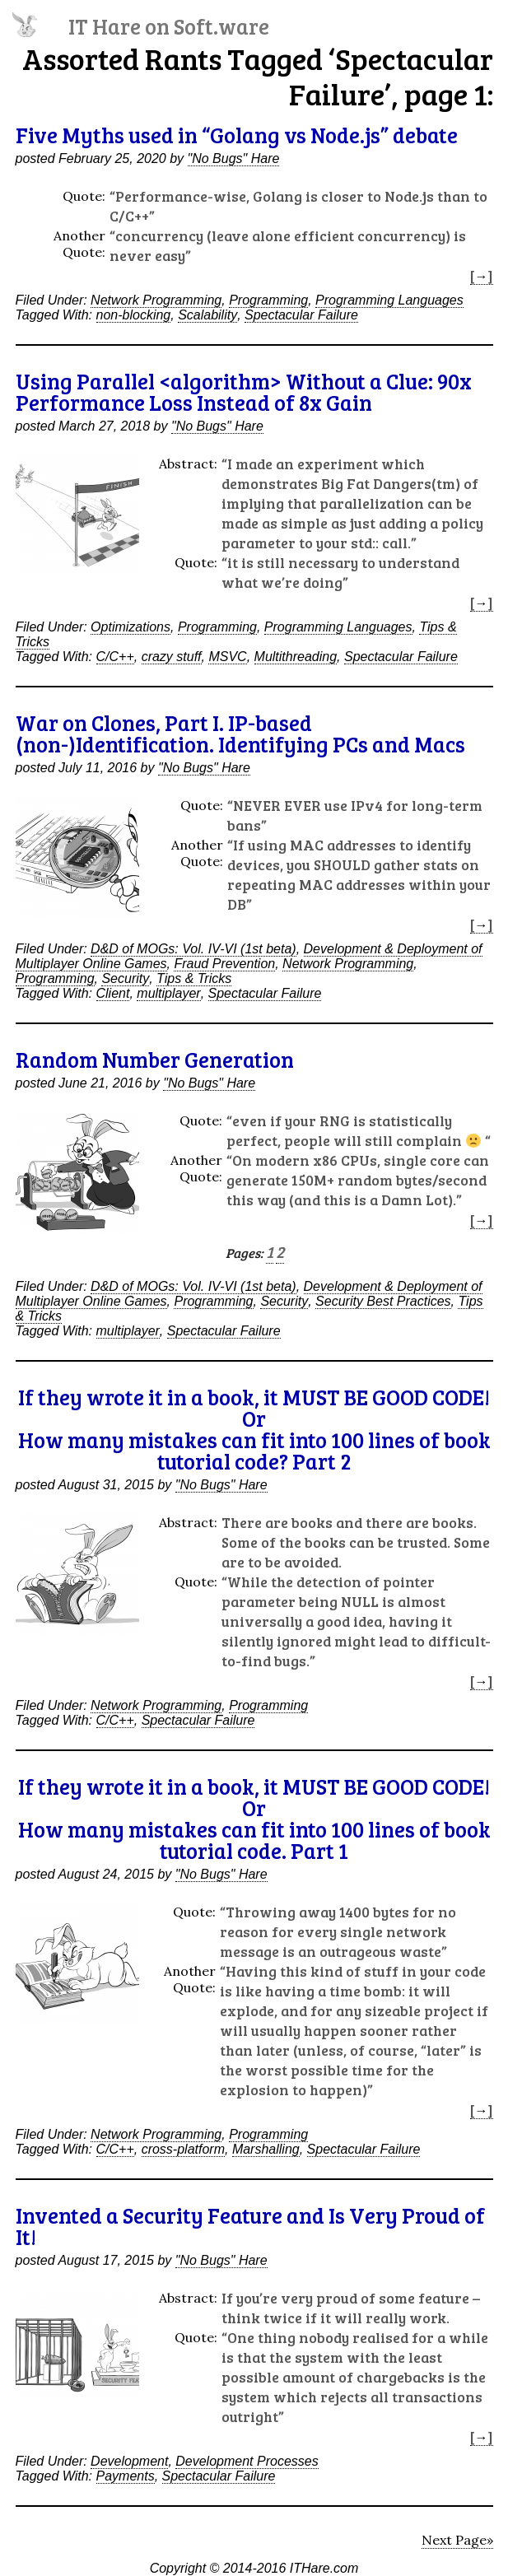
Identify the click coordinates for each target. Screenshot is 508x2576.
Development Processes (246, 2461)
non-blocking (133, 315)
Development (129, 2461)
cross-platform (183, 2149)
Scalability (207, 315)
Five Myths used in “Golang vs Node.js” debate (237, 134)
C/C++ (115, 657)
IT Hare (168, 26)
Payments (125, 2476)
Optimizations (130, 627)
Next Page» (457, 2540)
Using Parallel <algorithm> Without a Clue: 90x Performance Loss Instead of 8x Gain (244, 391)
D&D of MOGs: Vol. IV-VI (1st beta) (193, 949)
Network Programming (156, 300)
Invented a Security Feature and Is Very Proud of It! (250, 2226)
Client (113, 993)
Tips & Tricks (193, 978)
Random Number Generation (155, 1059)
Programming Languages (389, 300)
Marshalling (266, 2149)
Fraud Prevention (224, 964)
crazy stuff (172, 657)
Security (125, 978)
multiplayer (168, 993)
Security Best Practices (383, 1301)
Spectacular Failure (301, 315)
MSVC (227, 657)
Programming (268, 300)
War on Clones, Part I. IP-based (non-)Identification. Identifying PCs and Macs (240, 733)
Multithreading (296, 657)
